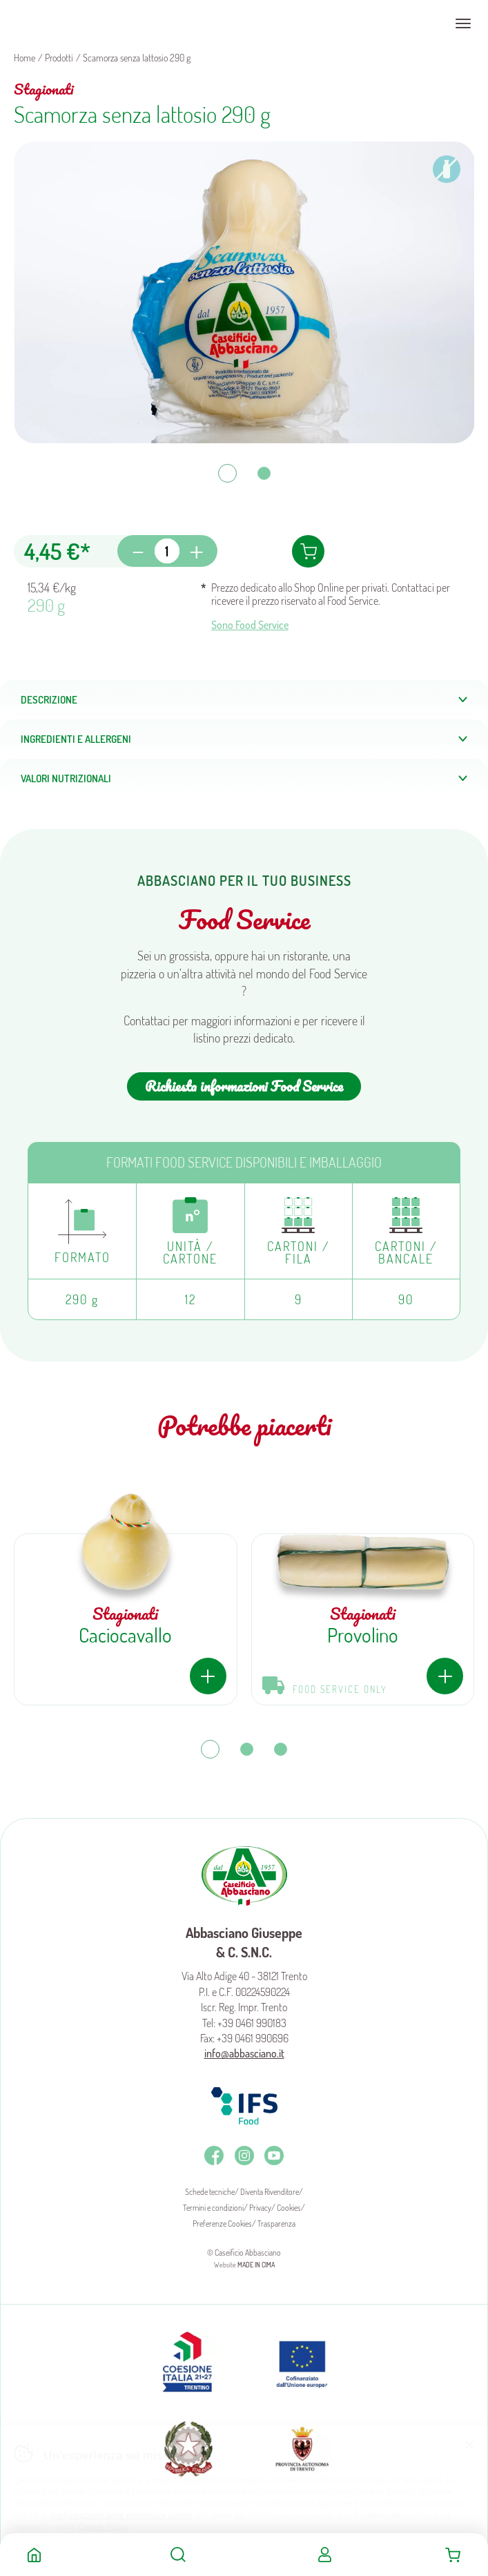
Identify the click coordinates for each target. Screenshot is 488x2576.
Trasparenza (276, 2223)
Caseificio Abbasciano (65, 23)
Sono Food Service (250, 625)
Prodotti (59, 58)
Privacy (260, 2207)
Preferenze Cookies (222, 2223)
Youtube (274, 2155)
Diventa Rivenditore (269, 2192)
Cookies (289, 2207)
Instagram (244, 2155)
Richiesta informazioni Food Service (244, 1086)
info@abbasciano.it (244, 2053)
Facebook (214, 2155)
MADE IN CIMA (256, 2264)
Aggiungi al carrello (308, 551)
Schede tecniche (210, 2192)
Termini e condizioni (213, 2207)
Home (34, 2554)
